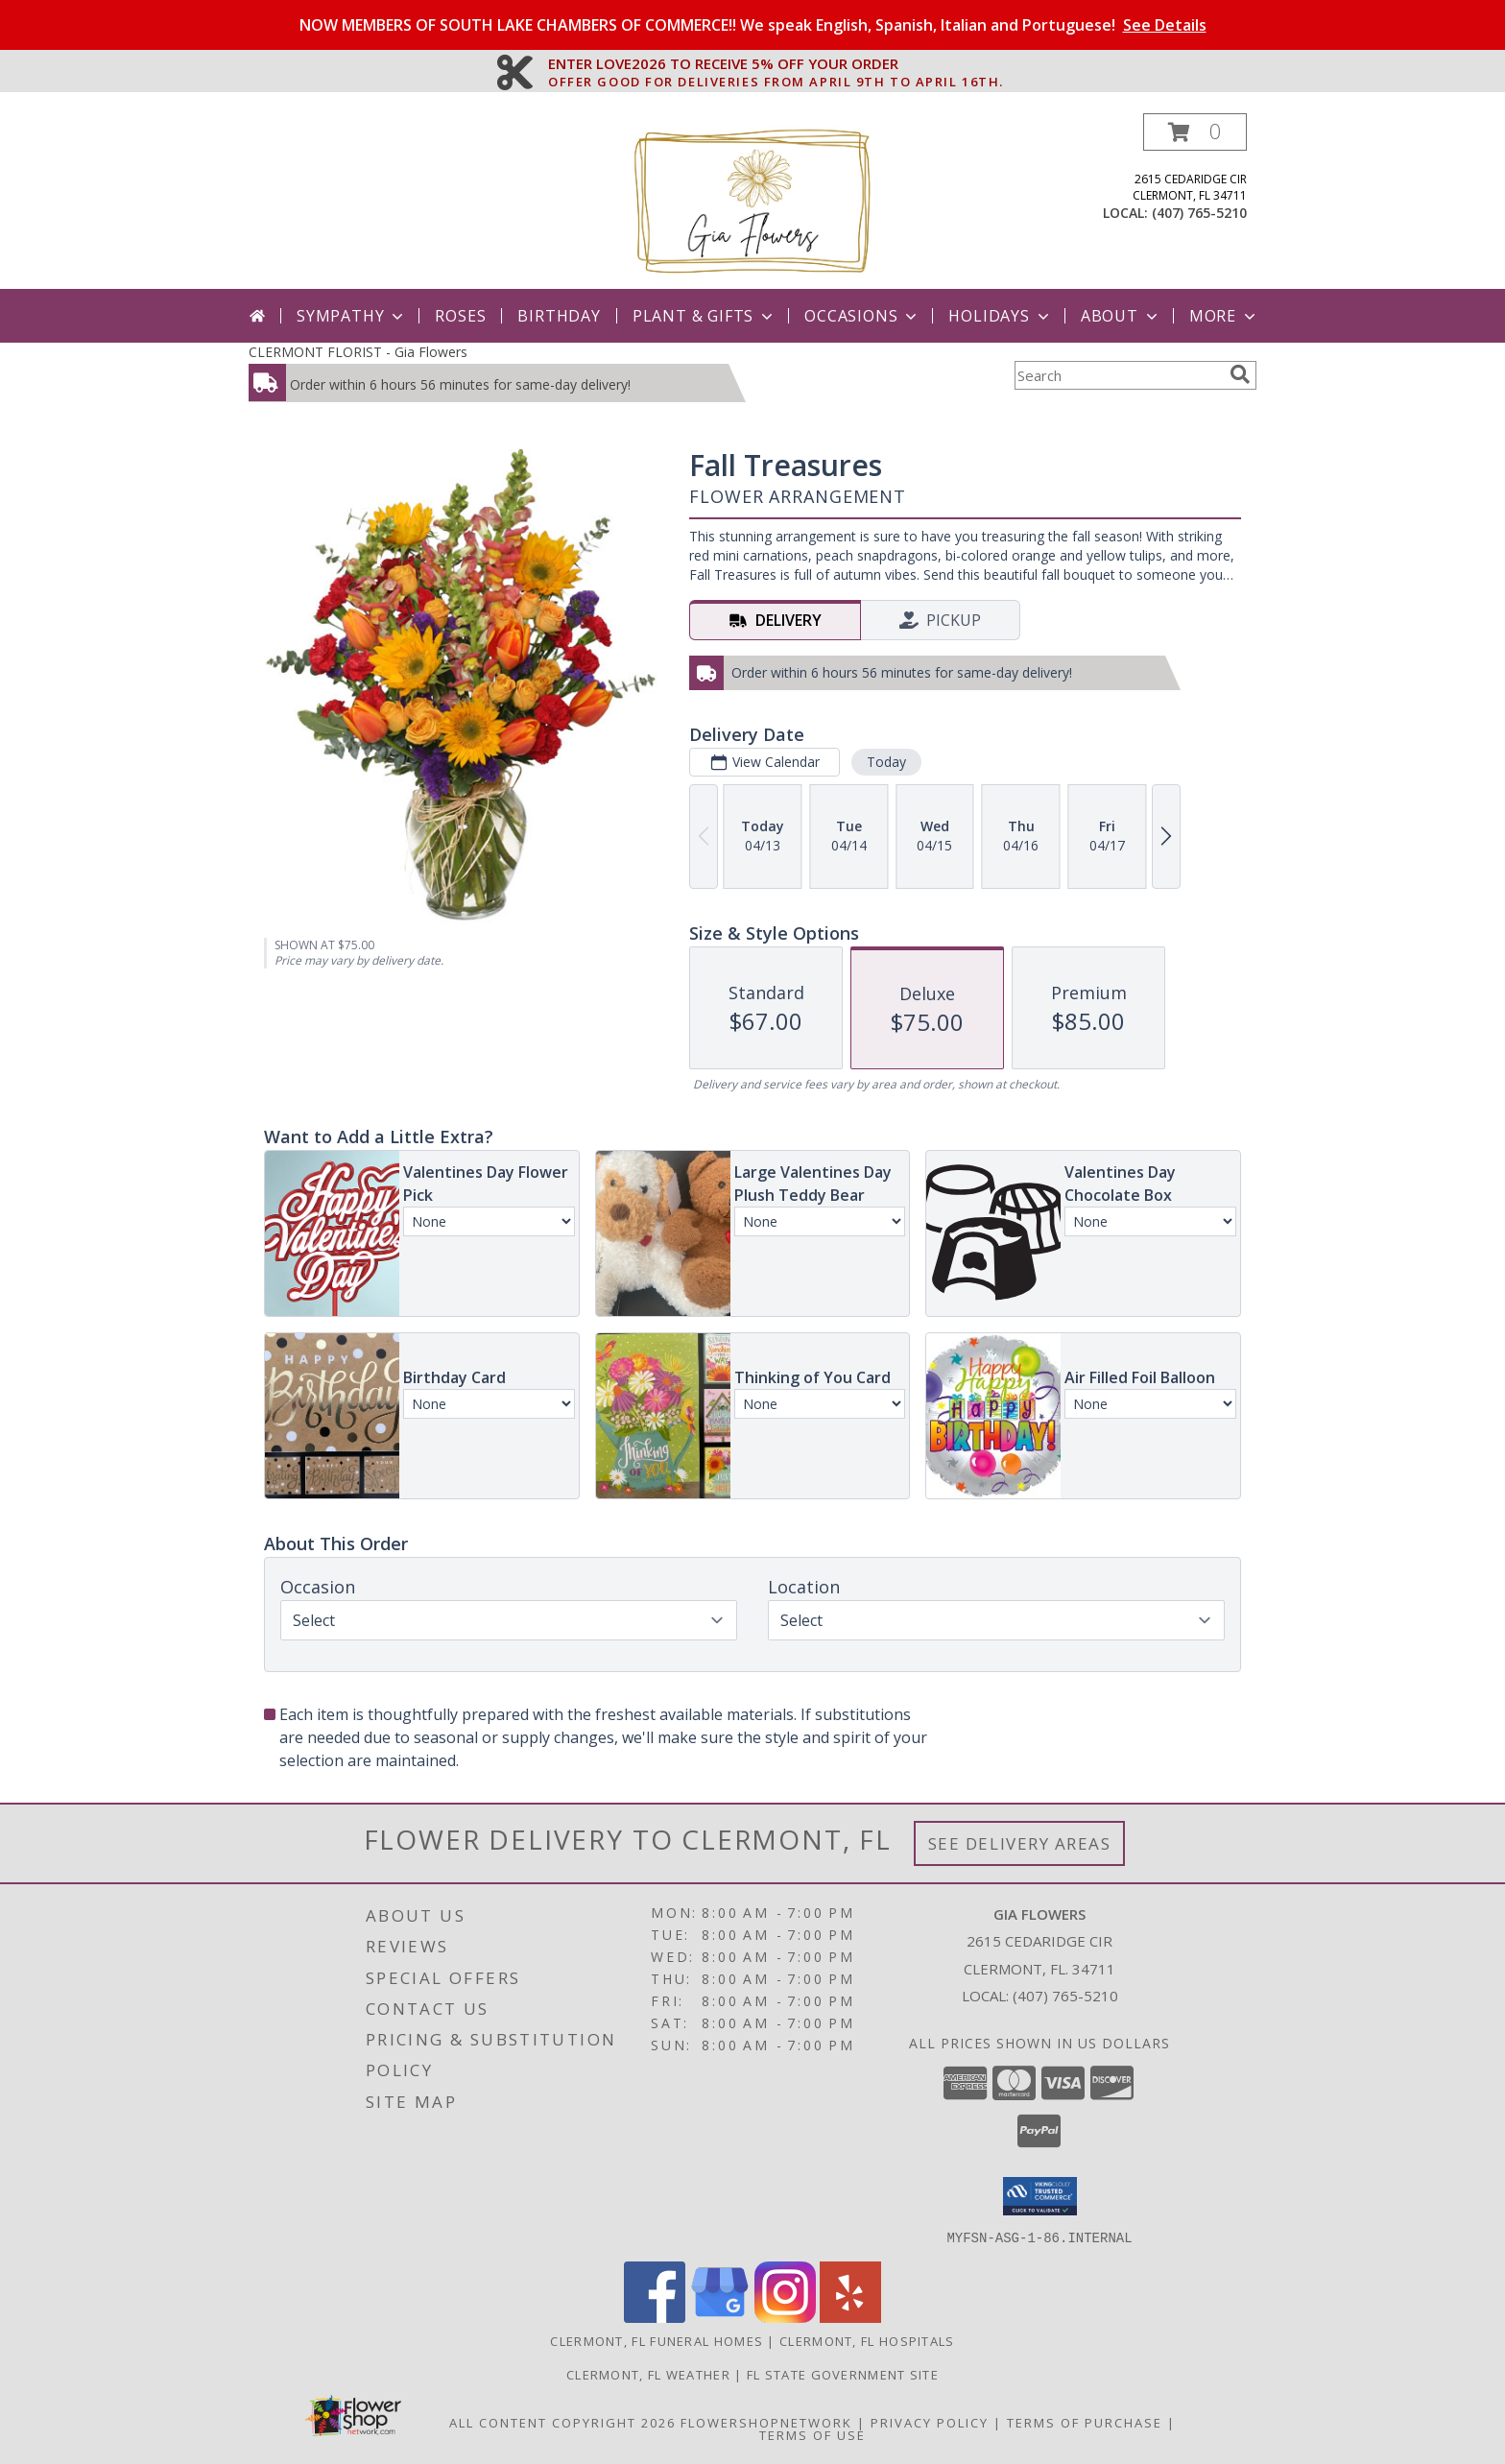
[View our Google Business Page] (720, 2317)
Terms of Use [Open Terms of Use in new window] (812, 2434)
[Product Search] (1118, 375)
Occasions (862, 315)
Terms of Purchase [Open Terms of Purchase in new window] (1084, 2421)
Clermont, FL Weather (648, 2373)
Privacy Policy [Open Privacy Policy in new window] (930, 2421)
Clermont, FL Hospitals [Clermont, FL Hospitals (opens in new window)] (867, 2340)
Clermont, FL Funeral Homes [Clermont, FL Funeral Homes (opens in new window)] (656, 2340)
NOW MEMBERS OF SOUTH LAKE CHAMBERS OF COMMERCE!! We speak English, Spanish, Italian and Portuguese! (752, 25)
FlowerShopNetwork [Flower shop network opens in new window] (766, 2421)
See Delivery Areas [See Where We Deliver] (1019, 1843)
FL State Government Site (843, 2373)
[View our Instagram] (785, 2317)
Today (886, 762)
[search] (1240, 374)
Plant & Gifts (704, 315)
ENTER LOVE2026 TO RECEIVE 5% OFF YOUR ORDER (776, 64)
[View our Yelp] (850, 2317)
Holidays (1000, 315)
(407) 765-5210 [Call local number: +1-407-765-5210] (1199, 212)
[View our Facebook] (654, 2317)
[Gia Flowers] (752, 201)
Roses (460, 315)
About (1121, 315)
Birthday (558, 315)
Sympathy (352, 315)
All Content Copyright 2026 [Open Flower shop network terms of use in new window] (562, 2421)
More (1224, 315)
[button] (1195, 132)
